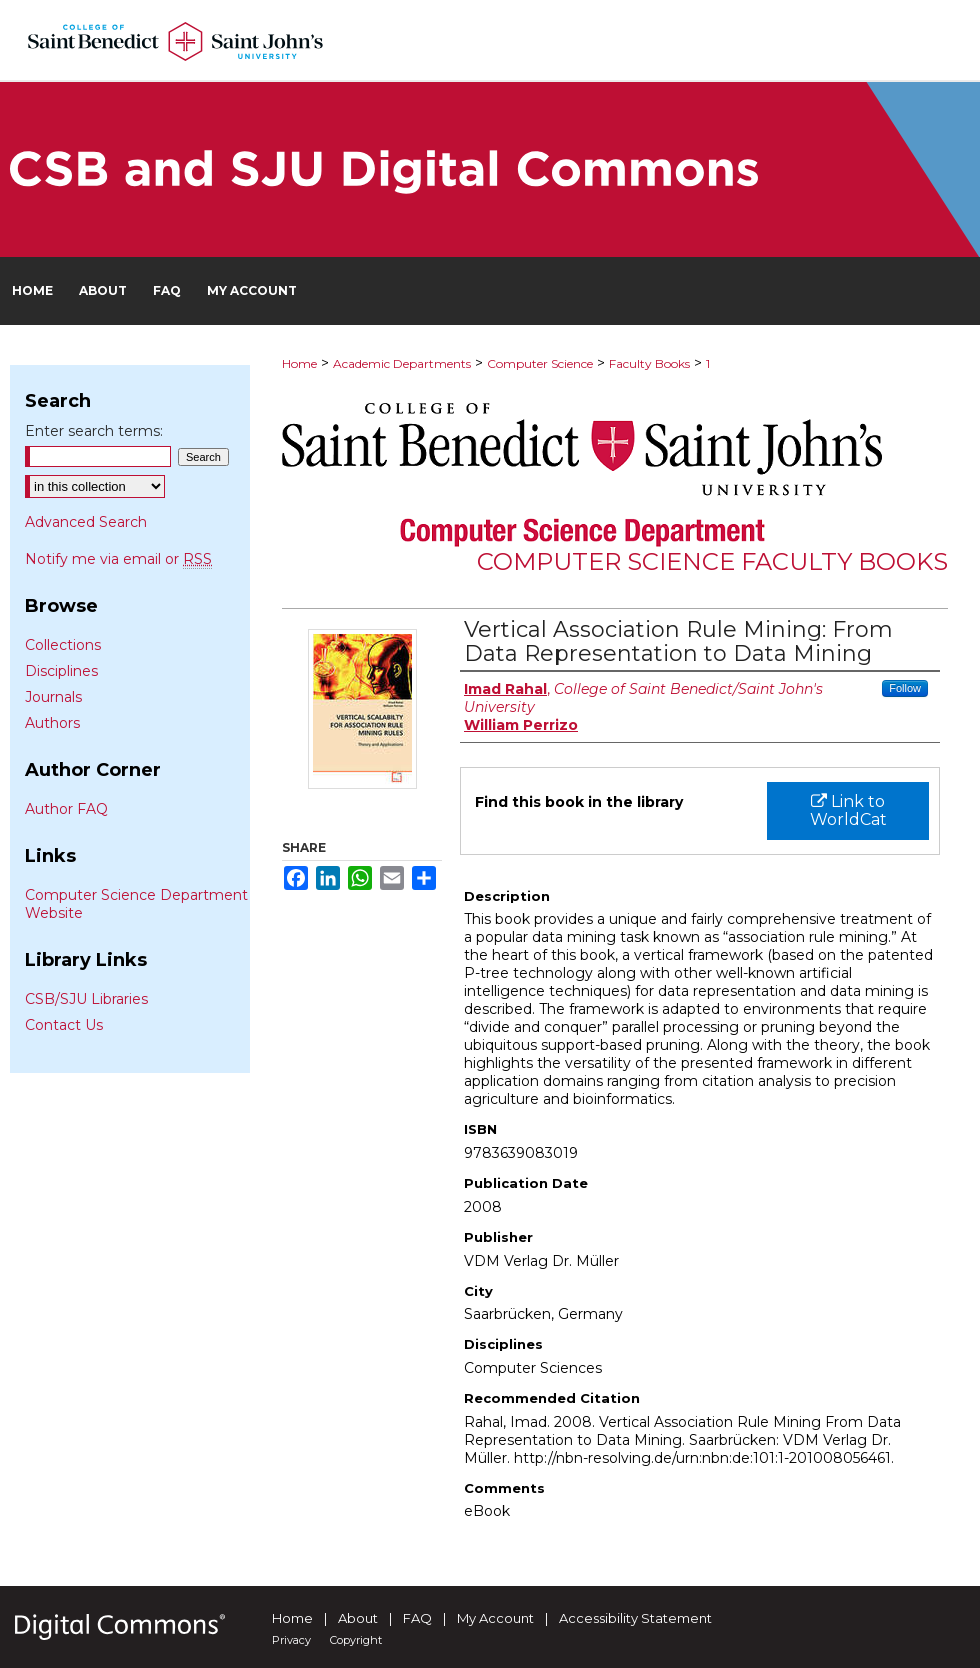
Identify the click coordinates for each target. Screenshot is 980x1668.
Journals (53, 697)
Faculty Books (649, 363)
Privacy (291, 1640)
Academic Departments (402, 363)
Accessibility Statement (635, 1618)
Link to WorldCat (848, 810)
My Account (495, 1618)
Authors (52, 723)
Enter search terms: (94, 431)
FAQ (417, 1618)
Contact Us (64, 1025)
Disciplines (61, 671)
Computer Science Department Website (136, 904)
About (358, 1618)
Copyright (356, 1640)
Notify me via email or (118, 559)
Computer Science (540, 363)
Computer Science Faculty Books (712, 561)
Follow (905, 688)
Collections (63, 645)
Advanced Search (86, 522)
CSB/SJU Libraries (86, 999)
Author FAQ (66, 809)
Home (299, 363)
